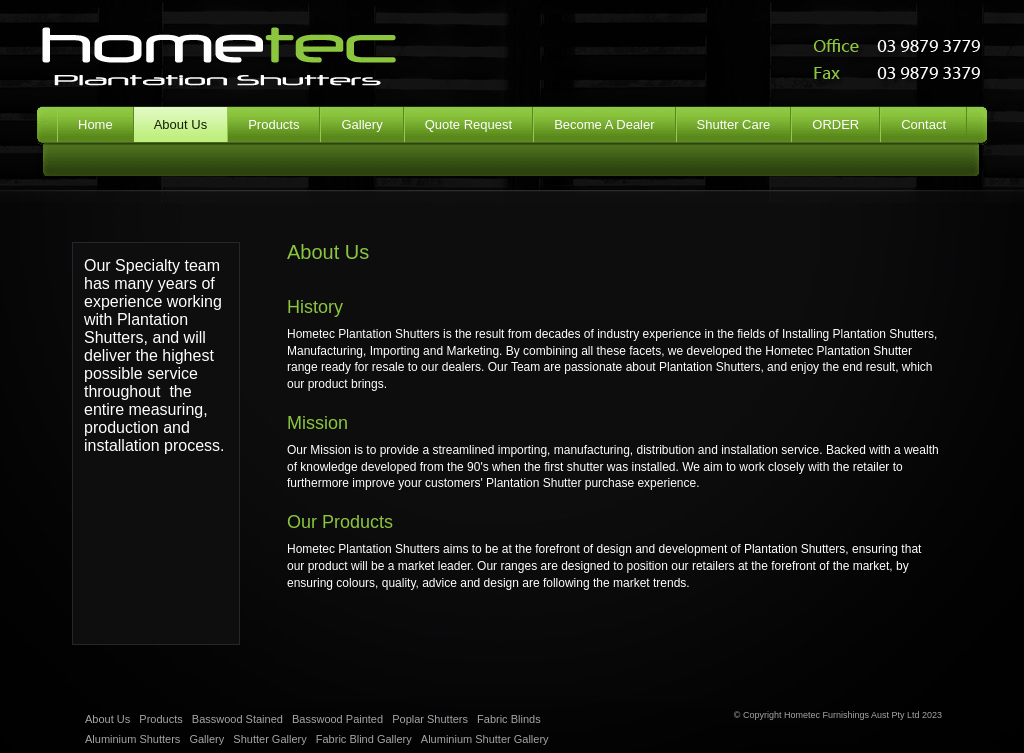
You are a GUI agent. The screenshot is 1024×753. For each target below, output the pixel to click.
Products (273, 124)
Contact (923, 124)
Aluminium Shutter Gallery (485, 739)
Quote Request (468, 124)
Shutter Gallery (269, 739)
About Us (107, 719)
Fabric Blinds (509, 719)
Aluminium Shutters (132, 739)
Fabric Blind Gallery (364, 739)
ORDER (835, 124)
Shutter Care (734, 124)
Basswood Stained (237, 719)
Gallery (361, 124)
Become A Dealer (604, 124)
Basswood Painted (337, 719)
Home (95, 124)
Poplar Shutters (430, 719)
